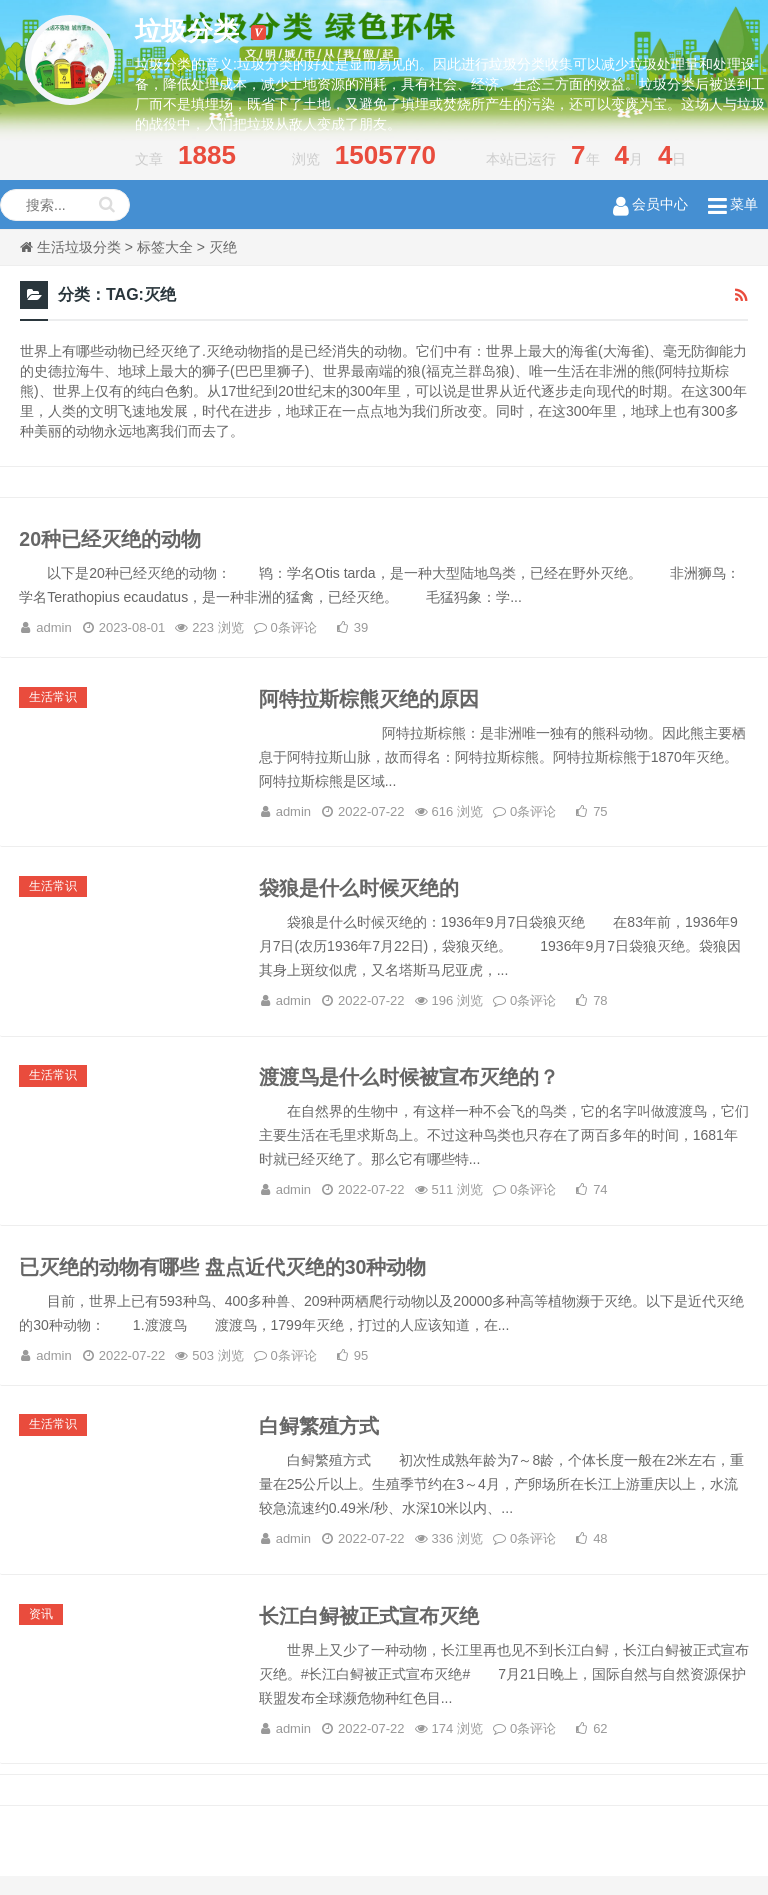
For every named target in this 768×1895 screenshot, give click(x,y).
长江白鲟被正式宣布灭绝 (369, 1634)
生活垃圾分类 (79, 247)
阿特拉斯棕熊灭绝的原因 (369, 704)
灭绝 (223, 247)
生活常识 (55, 702)
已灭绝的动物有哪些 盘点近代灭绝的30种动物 (225, 1280)
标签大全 (165, 247)
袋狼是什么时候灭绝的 (359, 896)
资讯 (43, 1632)
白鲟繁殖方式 (319, 1442)
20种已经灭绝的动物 (112, 541)
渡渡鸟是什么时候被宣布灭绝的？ (409, 1088)
